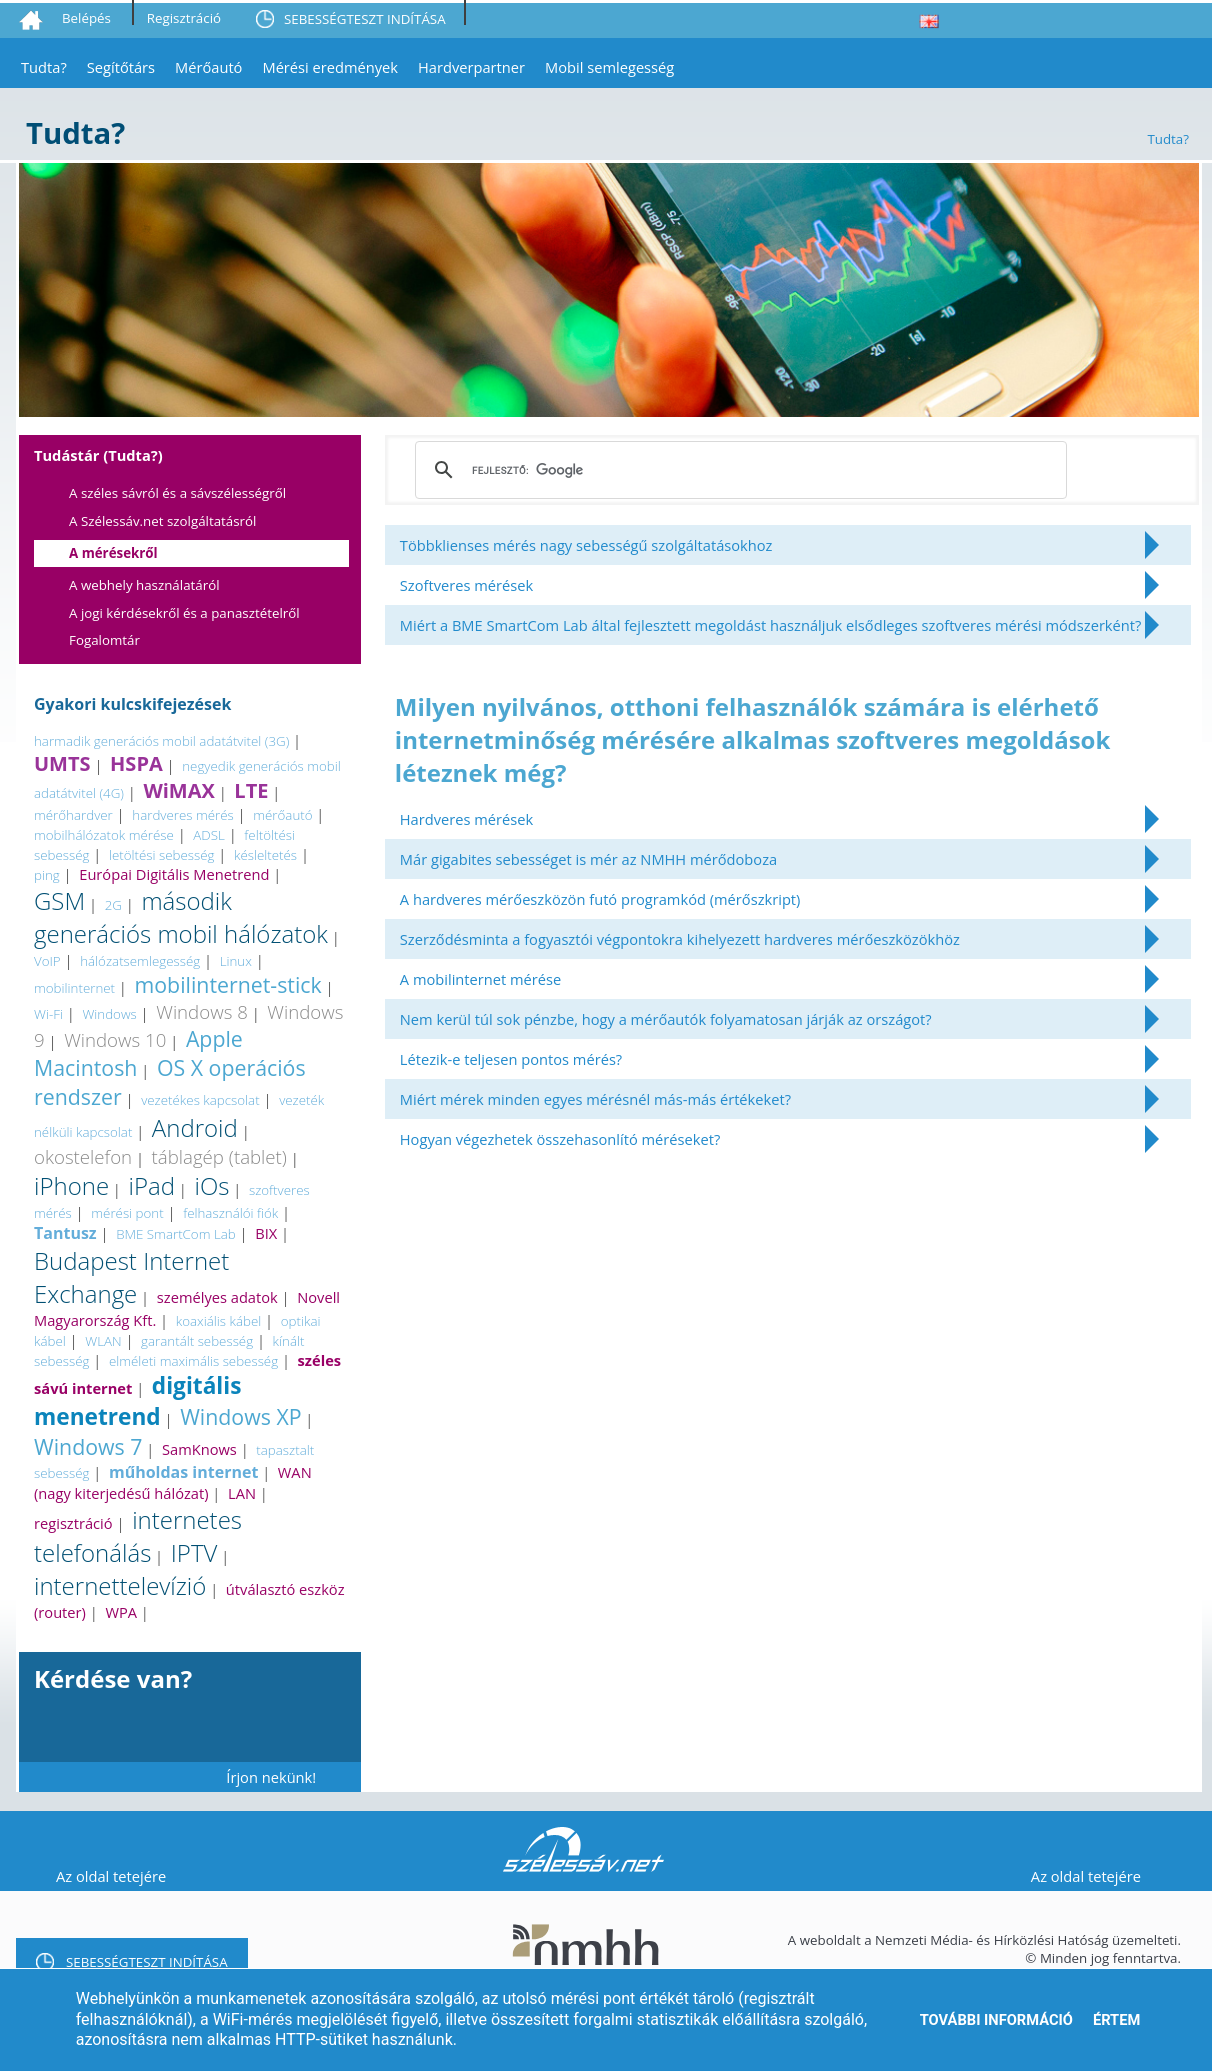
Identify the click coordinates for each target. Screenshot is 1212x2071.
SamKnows (199, 1449)
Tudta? (44, 67)
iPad (152, 1185)
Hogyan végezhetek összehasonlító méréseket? (560, 1139)
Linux (236, 961)
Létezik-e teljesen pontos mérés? (511, 1059)
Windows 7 (88, 1446)
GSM (59, 900)
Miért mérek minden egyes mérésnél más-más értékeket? (595, 1099)
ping (47, 875)
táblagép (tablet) (219, 1156)
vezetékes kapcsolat (200, 1100)
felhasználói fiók (230, 1213)
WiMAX (178, 790)
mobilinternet (74, 988)
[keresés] (738, 470)
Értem (1116, 2020)
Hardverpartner (471, 67)
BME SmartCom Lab (176, 1234)
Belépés (86, 18)
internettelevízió (120, 1585)
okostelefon (83, 1156)
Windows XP (240, 1416)
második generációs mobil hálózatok (181, 917)
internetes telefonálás (138, 1536)
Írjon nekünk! (271, 1777)
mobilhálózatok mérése (104, 835)
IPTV (194, 1552)
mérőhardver (73, 815)
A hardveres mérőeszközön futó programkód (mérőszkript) (600, 899)
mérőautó (282, 815)
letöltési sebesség (162, 855)
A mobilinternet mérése (480, 979)
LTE (251, 790)
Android (195, 1127)
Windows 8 (202, 1011)
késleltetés (265, 855)
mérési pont (127, 1213)
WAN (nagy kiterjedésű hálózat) (173, 1482)
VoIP (47, 961)
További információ (996, 2020)
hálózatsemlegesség (140, 961)
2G (113, 905)
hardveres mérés (182, 815)
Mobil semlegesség (609, 67)
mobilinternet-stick (228, 984)
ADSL (209, 835)
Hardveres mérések (466, 819)
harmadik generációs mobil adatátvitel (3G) (161, 741)
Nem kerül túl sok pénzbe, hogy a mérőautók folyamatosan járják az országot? (666, 1019)
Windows (109, 1014)
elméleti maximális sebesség (193, 1361)
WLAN (103, 1341)
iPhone (71, 1185)
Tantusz (65, 1233)
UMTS (62, 763)
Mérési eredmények (330, 67)
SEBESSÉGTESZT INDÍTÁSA (365, 19)
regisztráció (73, 1523)
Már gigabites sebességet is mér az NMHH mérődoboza (588, 859)
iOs (212, 1185)
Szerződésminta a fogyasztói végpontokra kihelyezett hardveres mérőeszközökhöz (680, 939)
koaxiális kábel (219, 1321)
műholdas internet (183, 1472)
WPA (121, 1612)
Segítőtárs (121, 67)
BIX (266, 1233)
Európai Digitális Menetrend (174, 874)
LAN (242, 1493)
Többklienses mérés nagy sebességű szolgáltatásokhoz (586, 545)
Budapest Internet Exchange (131, 1277)
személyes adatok (217, 1297)
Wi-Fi (48, 1014)
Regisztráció (184, 18)
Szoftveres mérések (466, 585)
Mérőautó (208, 67)
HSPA (136, 763)
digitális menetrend (137, 1401)
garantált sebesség (197, 1341)
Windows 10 (115, 1039)
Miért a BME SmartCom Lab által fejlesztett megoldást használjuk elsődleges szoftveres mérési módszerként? (771, 625)
